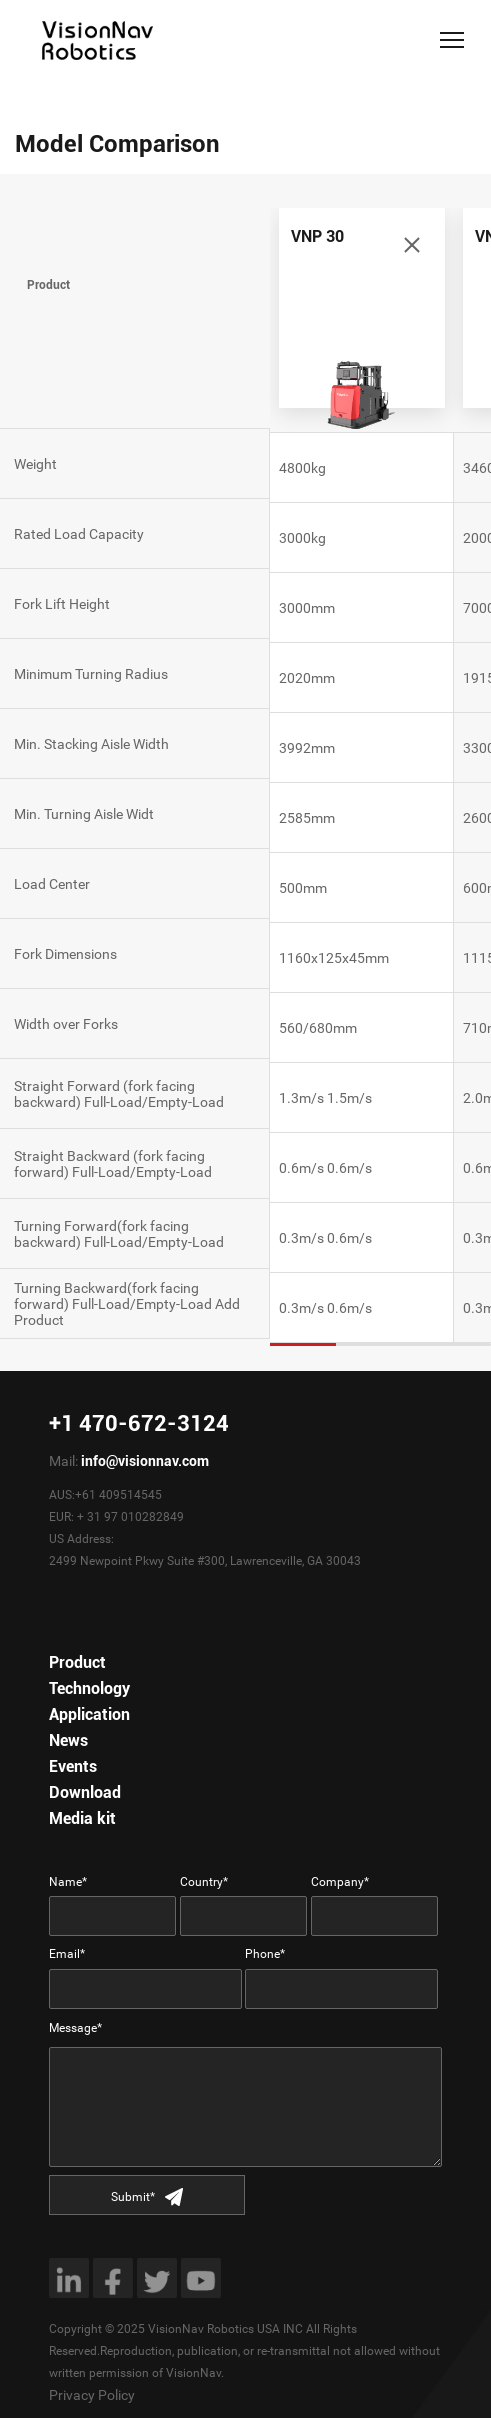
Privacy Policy (92, 2395)
